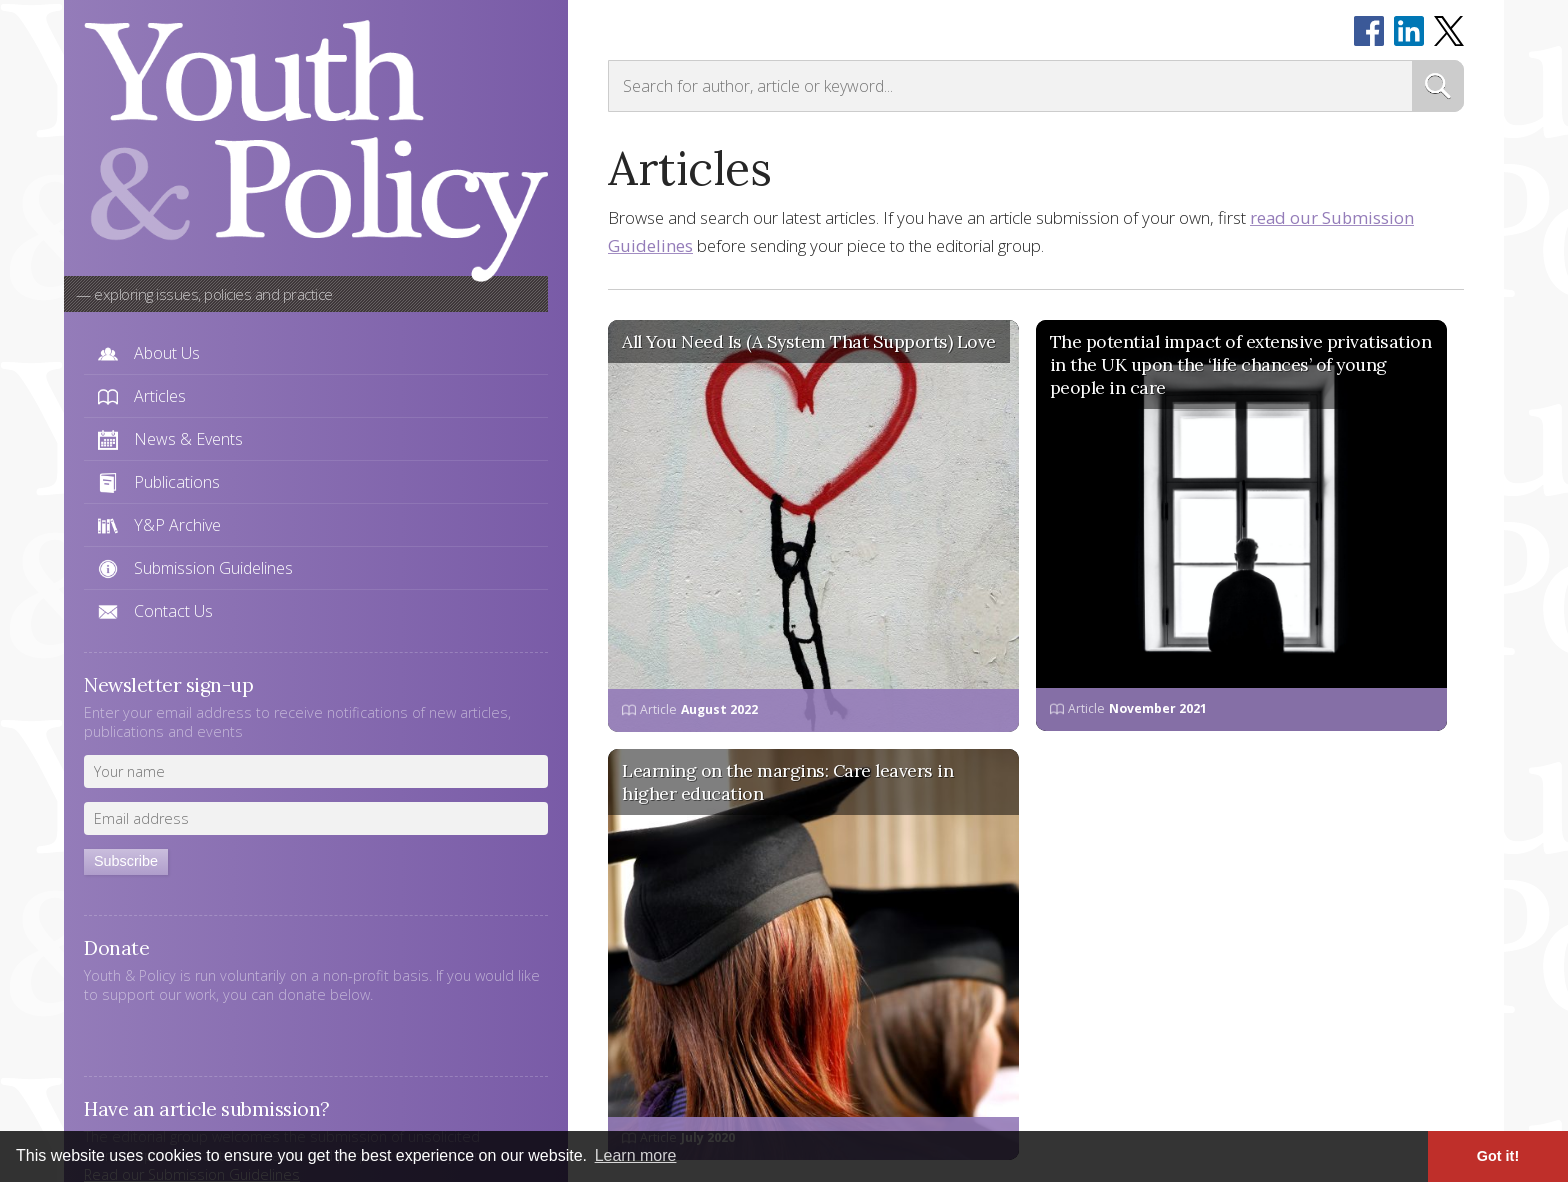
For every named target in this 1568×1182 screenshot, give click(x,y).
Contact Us (173, 611)
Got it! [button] (1498, 1156)
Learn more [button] (636, 1155)
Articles (160, 396)
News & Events (188, 439)
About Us (167, 353)
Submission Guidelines (213, 568)
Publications (177, 482)
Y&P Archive (177, 525)
